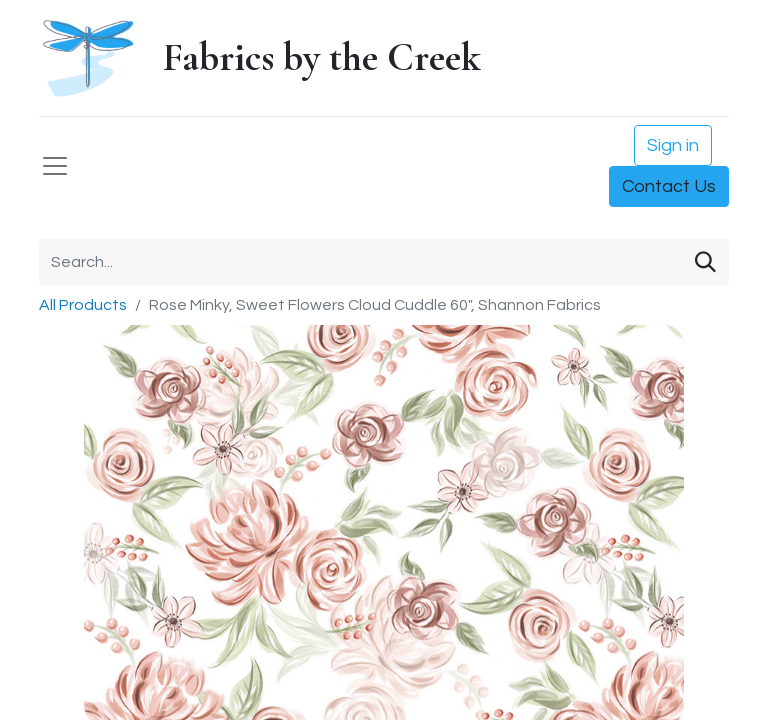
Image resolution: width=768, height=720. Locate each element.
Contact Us (669, 186)
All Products (83, 305)
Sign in (673, 145)
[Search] (705, 262)
